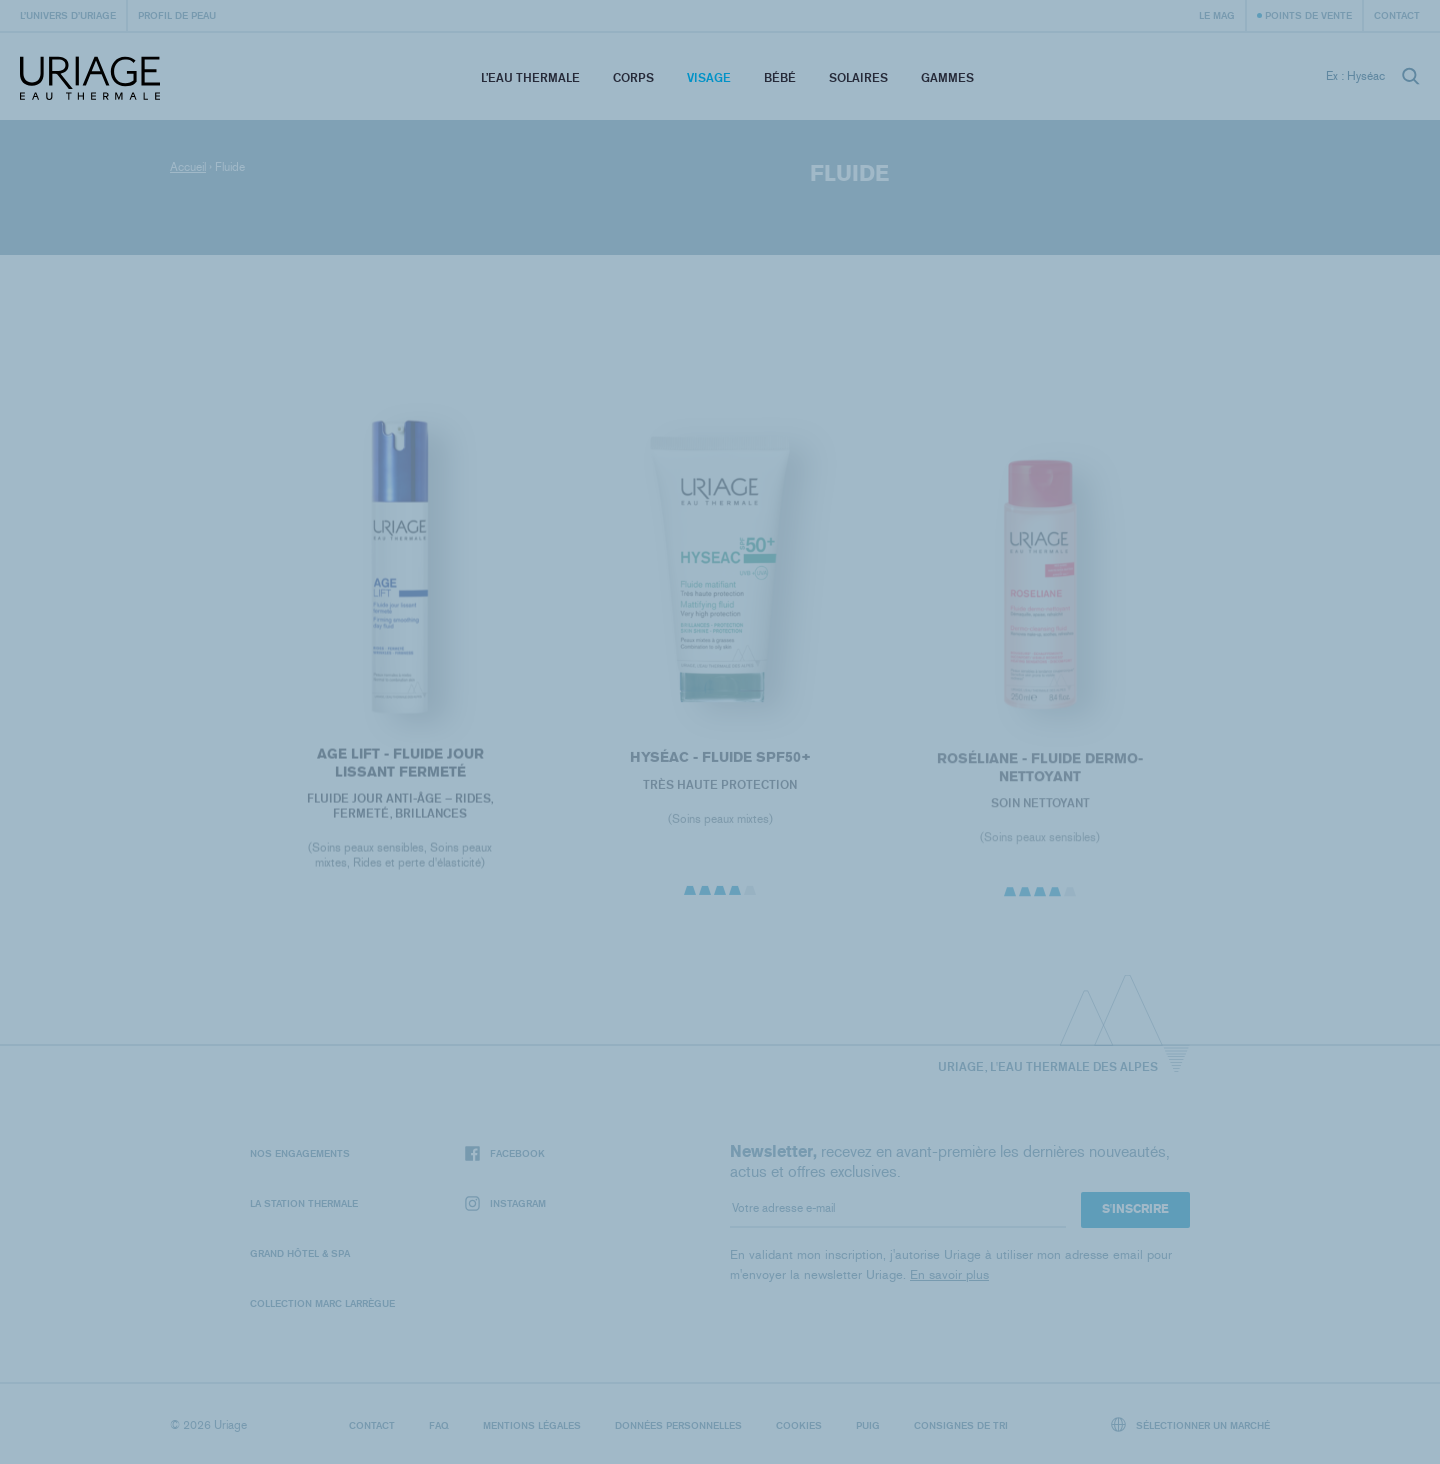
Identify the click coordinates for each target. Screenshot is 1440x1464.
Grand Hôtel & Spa (300, 1253)
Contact (1397, 15)
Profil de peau (177, 15)
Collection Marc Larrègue (322, 1303)
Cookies (799, 1425)
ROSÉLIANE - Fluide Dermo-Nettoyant (1040, 774)
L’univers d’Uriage (68, 15)
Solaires (858, 77)
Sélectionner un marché (1191, 1424)
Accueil (188, 167)
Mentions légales (532, 1425)
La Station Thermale (304, 1203)
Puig (868, 1425)
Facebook (505, 1153)
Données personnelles (678, 1425)
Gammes (947, 77)
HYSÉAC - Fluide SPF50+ (719, 764)
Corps (633, 77)
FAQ (439, 1425)
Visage (709, 77)
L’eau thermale (530, 77)
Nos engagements (300, 1153)
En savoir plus (949, 1274)
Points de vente (1308, 15)
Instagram (505, 1203)
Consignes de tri (961, 1425)
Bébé (780, 77)
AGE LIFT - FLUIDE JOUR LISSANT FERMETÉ (399, 767)
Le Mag (1217, 15)
